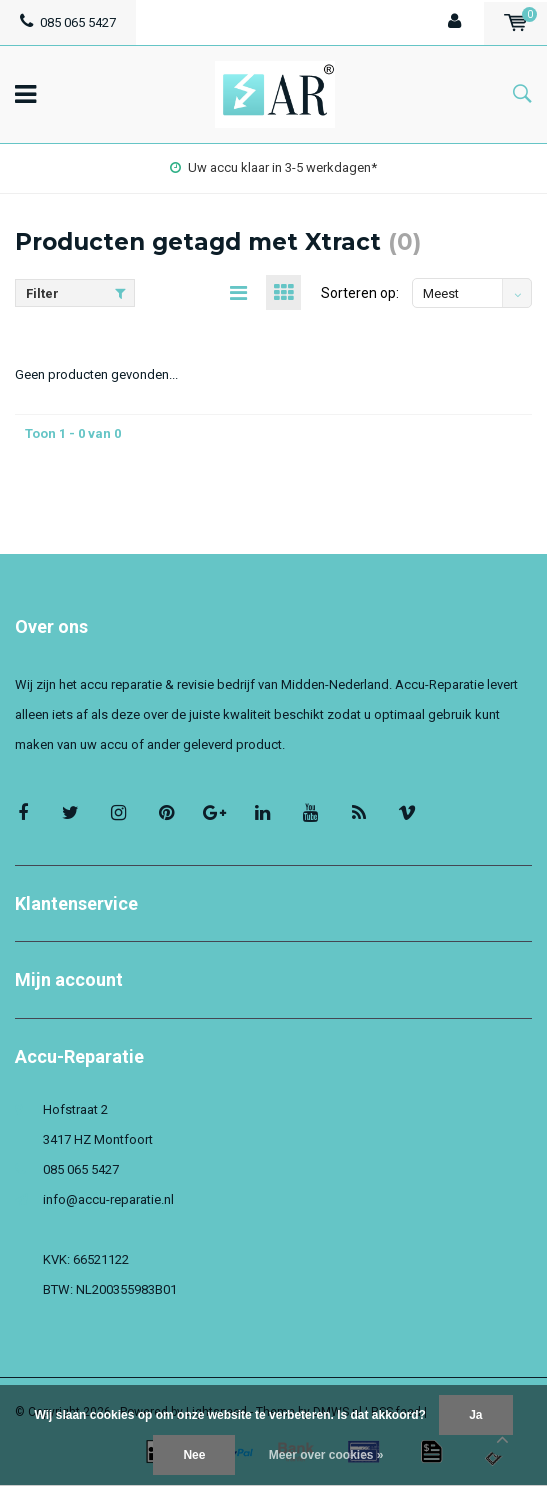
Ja (475, 1415)
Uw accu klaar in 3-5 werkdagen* (273, 167)
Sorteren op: (360, 293)
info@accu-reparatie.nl (108, 1199)
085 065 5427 (68, 22)
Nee (194, 1455)
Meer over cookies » (326, 1455)
